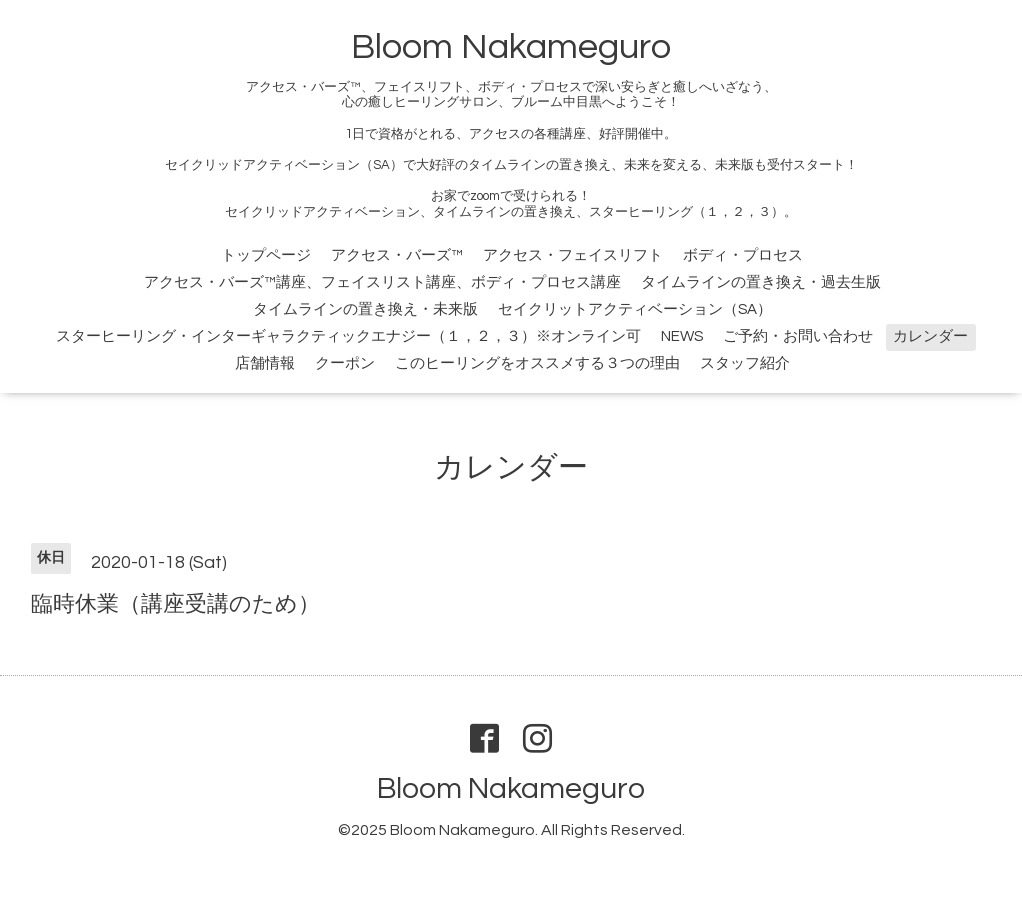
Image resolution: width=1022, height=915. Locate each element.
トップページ (266, 255)
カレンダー (930, 336)
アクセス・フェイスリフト (573, 255)
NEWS (682, 336)
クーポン (345, 363)
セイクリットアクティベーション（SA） (635, 309)
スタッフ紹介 (745, 363)
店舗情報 (265, 363)
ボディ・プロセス (743, 255)
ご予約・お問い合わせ (798, 336)
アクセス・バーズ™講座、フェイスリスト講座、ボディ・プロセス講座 (382, 282)
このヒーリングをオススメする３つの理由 (537, 363)
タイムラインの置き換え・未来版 (365, 309)
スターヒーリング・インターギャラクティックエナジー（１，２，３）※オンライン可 (348, 336)
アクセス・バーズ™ (397, 255)
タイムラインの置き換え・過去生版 (761, 282)
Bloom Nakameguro (511, 47)
